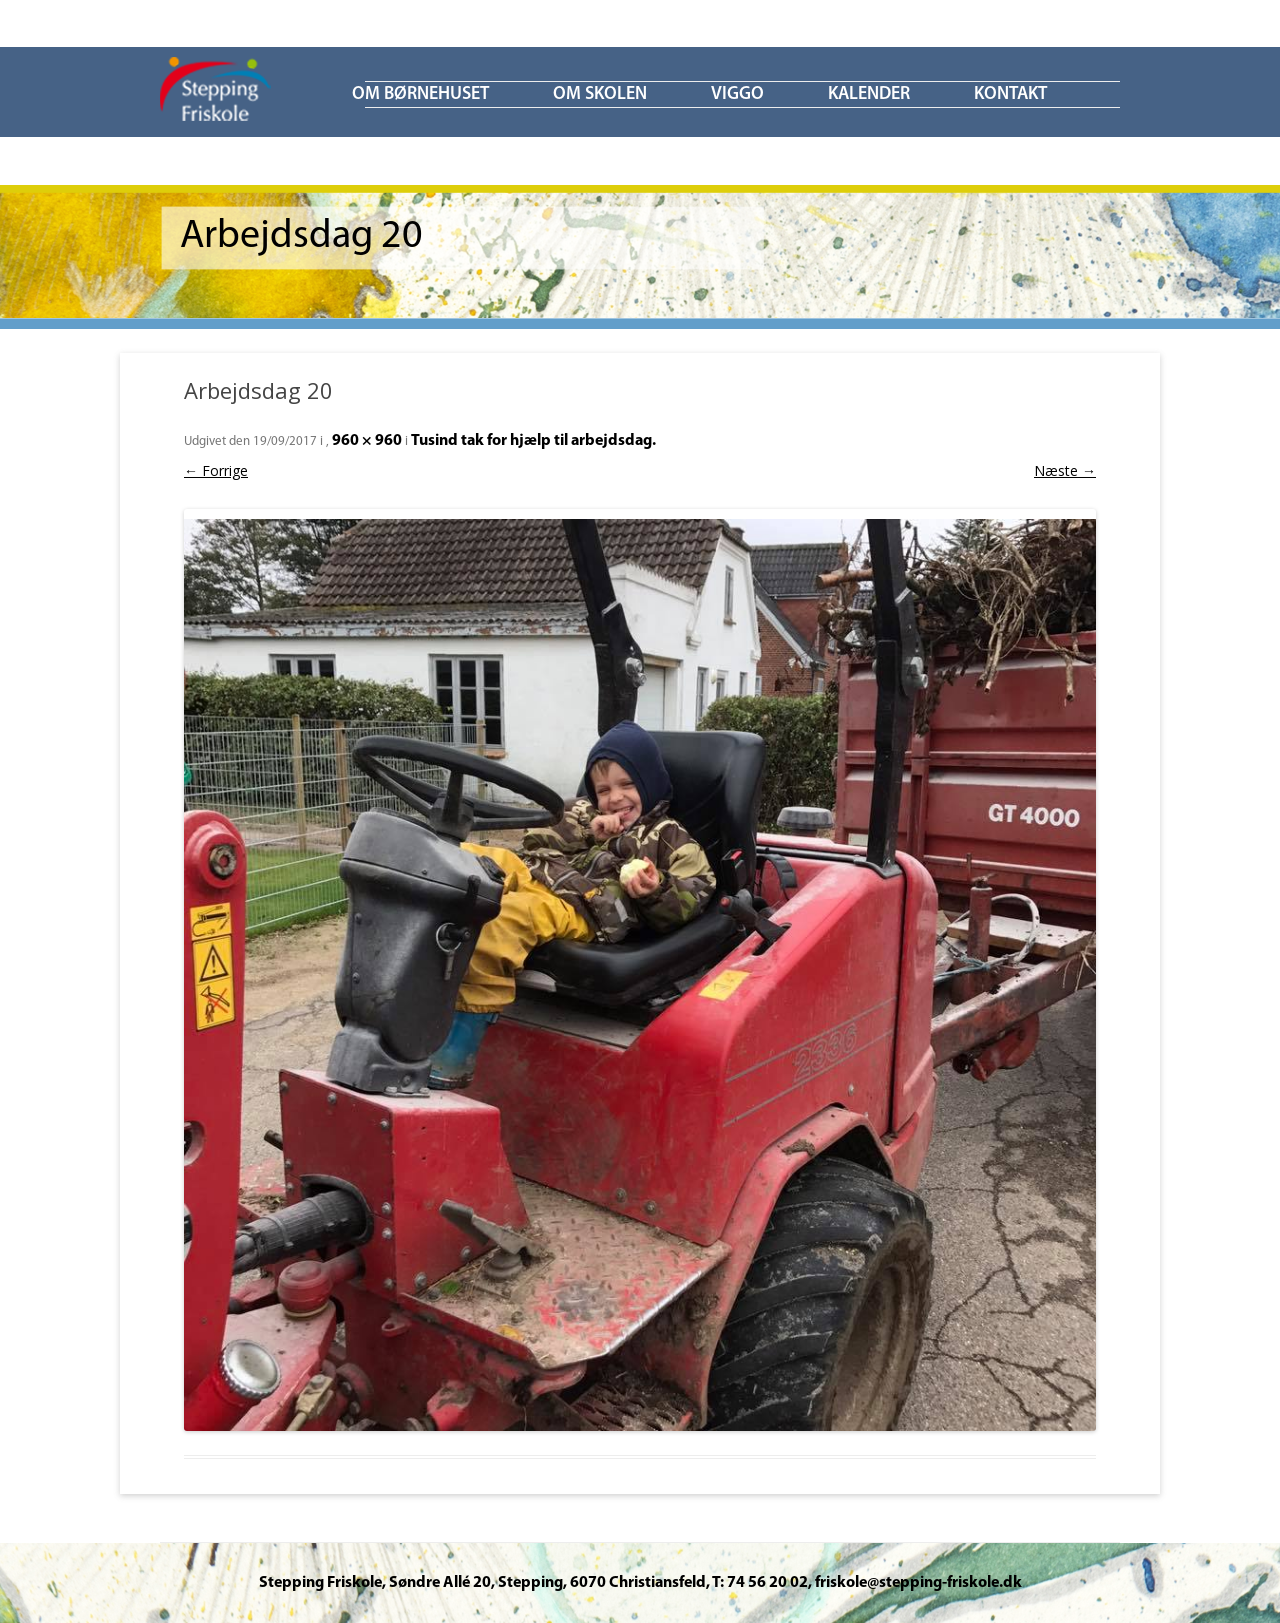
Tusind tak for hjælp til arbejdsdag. (533, 441)
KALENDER (869, 94)
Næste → (1065, 470)
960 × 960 (367, 441)
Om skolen (600, 94)
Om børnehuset (420, 94)
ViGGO (737, 94)
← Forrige (216, 470)
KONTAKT (1010, 94)
